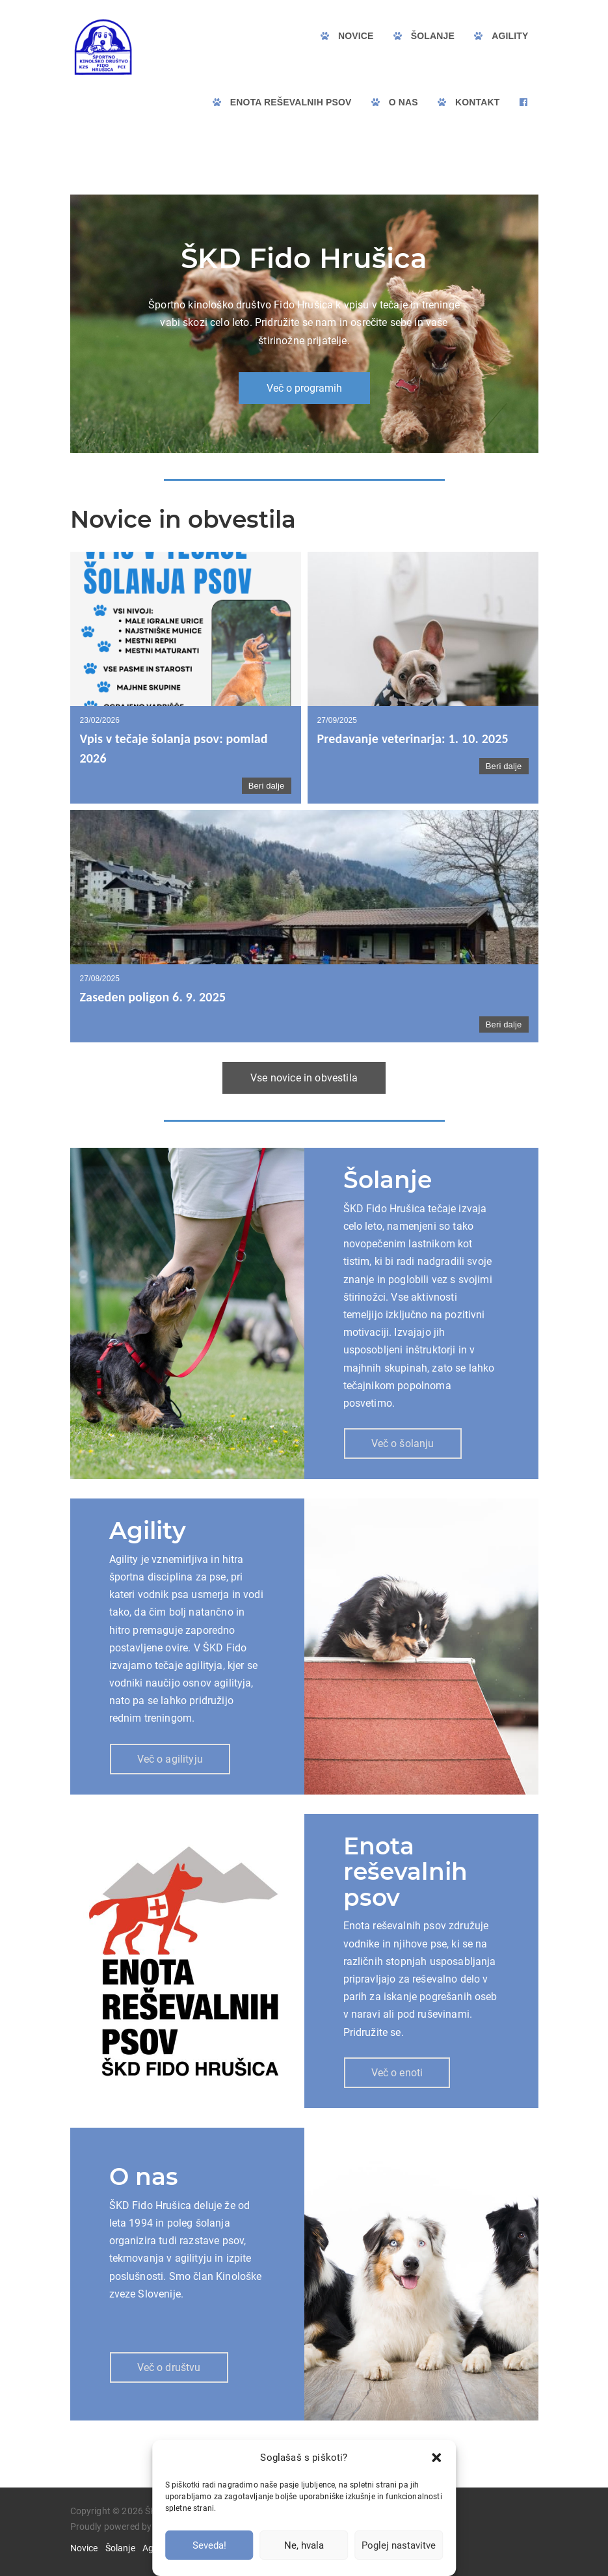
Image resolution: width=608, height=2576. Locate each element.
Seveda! (209, 2545)
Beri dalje (266, 786)
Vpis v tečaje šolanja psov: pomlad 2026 (174, 748)
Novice (84, 2548)
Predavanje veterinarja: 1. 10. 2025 (413, 738)
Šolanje (120, 2548)
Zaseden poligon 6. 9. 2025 (153, 997)
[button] (436, 2457)
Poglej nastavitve (399, 2545)
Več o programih (304, 388)
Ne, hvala (304, 2545)
